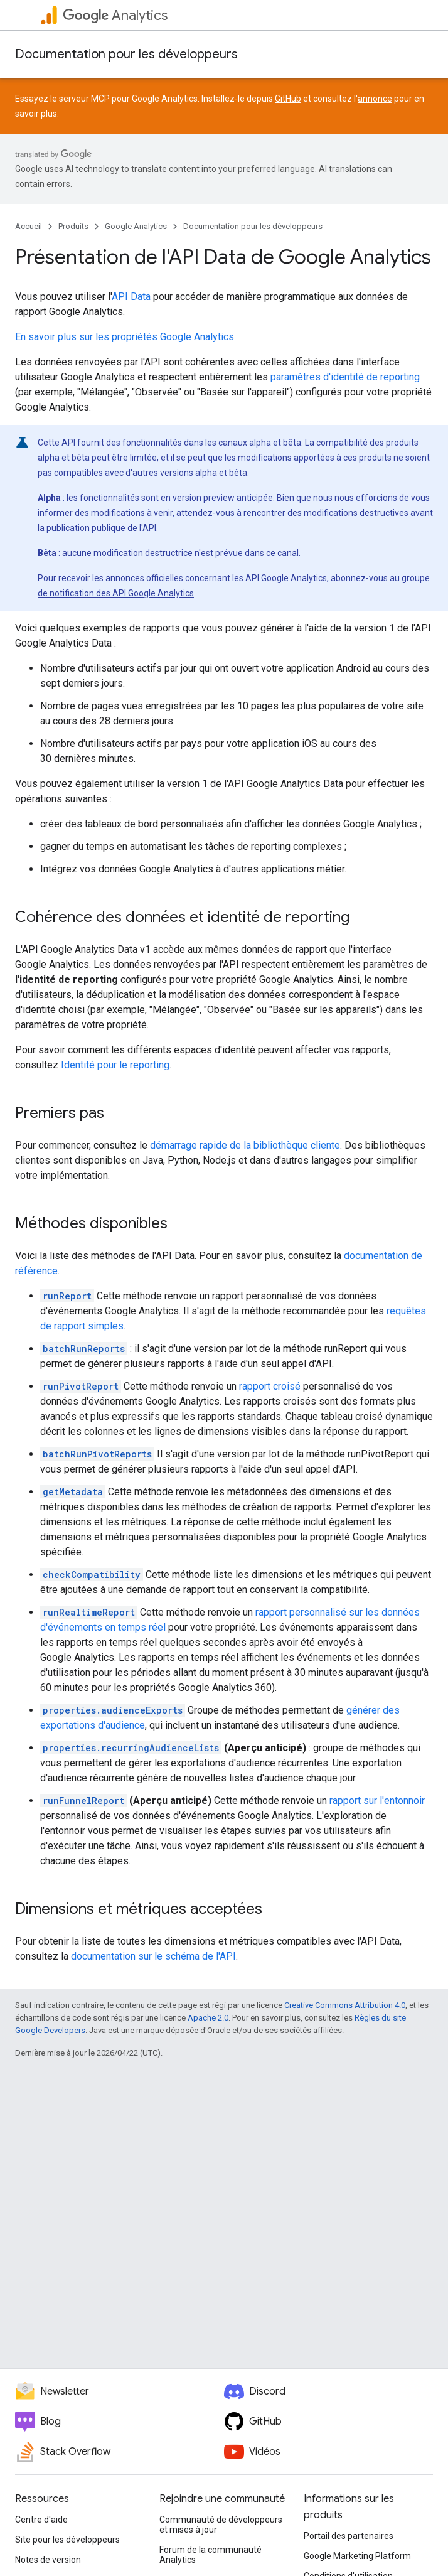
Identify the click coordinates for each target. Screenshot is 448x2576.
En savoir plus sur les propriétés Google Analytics (124, 337)
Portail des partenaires (348, 2536)
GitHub (288, 99)
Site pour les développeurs (67, 2540)
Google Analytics (136, 226)
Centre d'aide (41, 2519)
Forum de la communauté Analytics (210, 2555)
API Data (131, 297)
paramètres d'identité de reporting (345, 377)
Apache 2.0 (208, 2017)
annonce (375, 99)
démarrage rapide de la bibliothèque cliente (245, 1145)
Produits (73, 226)
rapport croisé (270, 1386)
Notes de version (48, 2560)
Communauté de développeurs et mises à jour (220, 2524)
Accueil (28, 226)
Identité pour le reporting (115, 1065)
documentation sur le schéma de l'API (153, 1956)
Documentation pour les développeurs (126, 54)
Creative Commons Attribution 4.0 (344, 2005)
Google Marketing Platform (357, 2556)
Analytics (115, 15)
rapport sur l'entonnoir (377, 1800)
